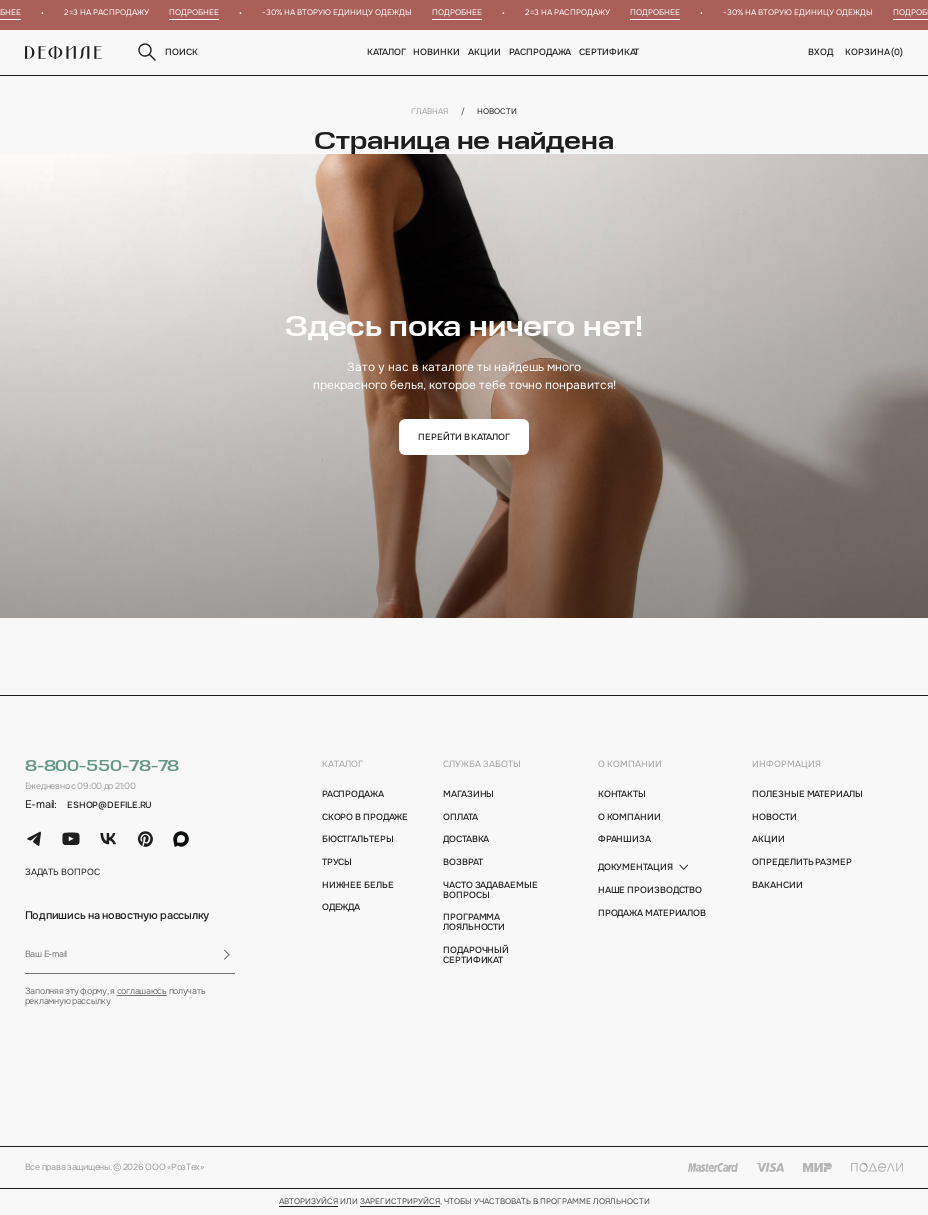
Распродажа (540, 52)
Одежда (341, 907)
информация (786, 764)
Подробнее (200, 12)
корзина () (874, 52)
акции (768, 839)
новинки (437, 52)
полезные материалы (807, 794)
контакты (622, 794)
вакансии (777, 885)
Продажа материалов (652, 913)
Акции (484, 52)
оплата (460, 817)
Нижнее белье (358, 885)
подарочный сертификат (476, 955)
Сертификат (609, 52)
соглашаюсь (142, 991)
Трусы (337, 862)
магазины (468, 794)
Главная (429, 111)
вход (820, 52)
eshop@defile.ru (110, 805)
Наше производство (650, 890)
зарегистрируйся (400, 1202)
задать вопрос (62, 872)
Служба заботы (482, 764)
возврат (462, 862)
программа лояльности (474, 922)
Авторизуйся (308, 1202)
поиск (166, 52)
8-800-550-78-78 (102, 766)
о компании (630, 764)
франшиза (624, 839)
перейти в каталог (463, 437)
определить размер (801, 862)
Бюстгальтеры (358, 839)
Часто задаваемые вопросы (490, 890)
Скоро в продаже (365, 817)
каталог (342, 764)
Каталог (386, 52)
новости (774, 817)
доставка (466, 839)
